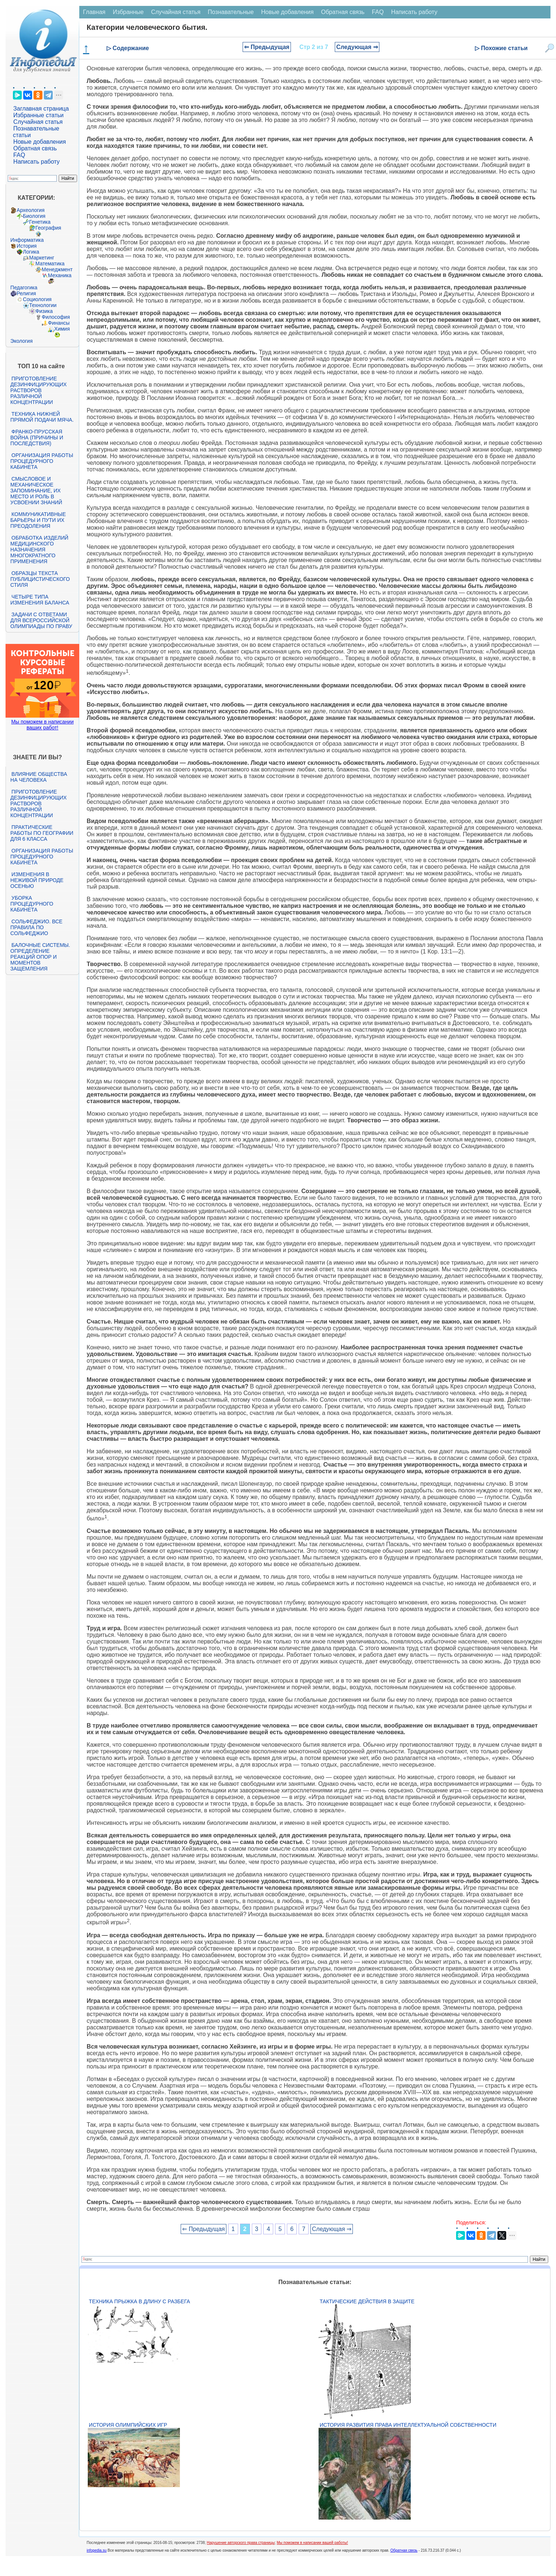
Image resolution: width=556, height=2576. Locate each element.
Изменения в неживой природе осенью (36, 880)
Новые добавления (39, 142)
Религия (26, 293)
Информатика (27, 240)
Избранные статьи (38, 115)
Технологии (42, 305)
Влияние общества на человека (38, 777)
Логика (31, 252)
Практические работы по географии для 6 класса (41, 833)
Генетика (40, 222)
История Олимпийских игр (128, 2425)
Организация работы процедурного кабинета (41, 461)
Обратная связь (35, 148)
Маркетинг (41, 258)
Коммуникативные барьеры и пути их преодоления (38, 520)
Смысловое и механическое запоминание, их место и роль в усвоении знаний (36, 490)
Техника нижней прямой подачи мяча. (42, 417)
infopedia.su (97, 2550)
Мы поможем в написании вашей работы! (312, 2543)
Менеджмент (57, 269)
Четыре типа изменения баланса (39, 600)
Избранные (128, 12)
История (27, 246)
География (48, 228)
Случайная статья (38, 122)
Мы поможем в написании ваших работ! (42, 725)
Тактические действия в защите (367, 2301)
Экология (21, 341)
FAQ (19, 155)
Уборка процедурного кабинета (31, 904)
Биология (34, 216)
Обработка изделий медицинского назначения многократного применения (39, 549)
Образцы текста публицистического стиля (40, 579)
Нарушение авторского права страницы (241, 2543)
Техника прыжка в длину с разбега (139, 2301)
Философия (56, 317)
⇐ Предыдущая (266, 47)
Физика (44, 311)
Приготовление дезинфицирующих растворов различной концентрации (38, 390)
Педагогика (23, 287)
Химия (62, 329)
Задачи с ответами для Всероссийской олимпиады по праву (41, 620)
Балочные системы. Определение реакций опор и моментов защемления (40, 957)
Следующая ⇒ (357, 47)
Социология (37, 299)
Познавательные (231, 12)
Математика (50, 263)
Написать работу (36, 161)
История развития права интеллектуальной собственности (408, 2425)
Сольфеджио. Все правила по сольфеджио (36, 927)
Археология (31, 210)
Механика (60, 275)
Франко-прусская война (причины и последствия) (36, 437)
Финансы (59, 323)
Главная (94, 12)
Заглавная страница (41, 108)
